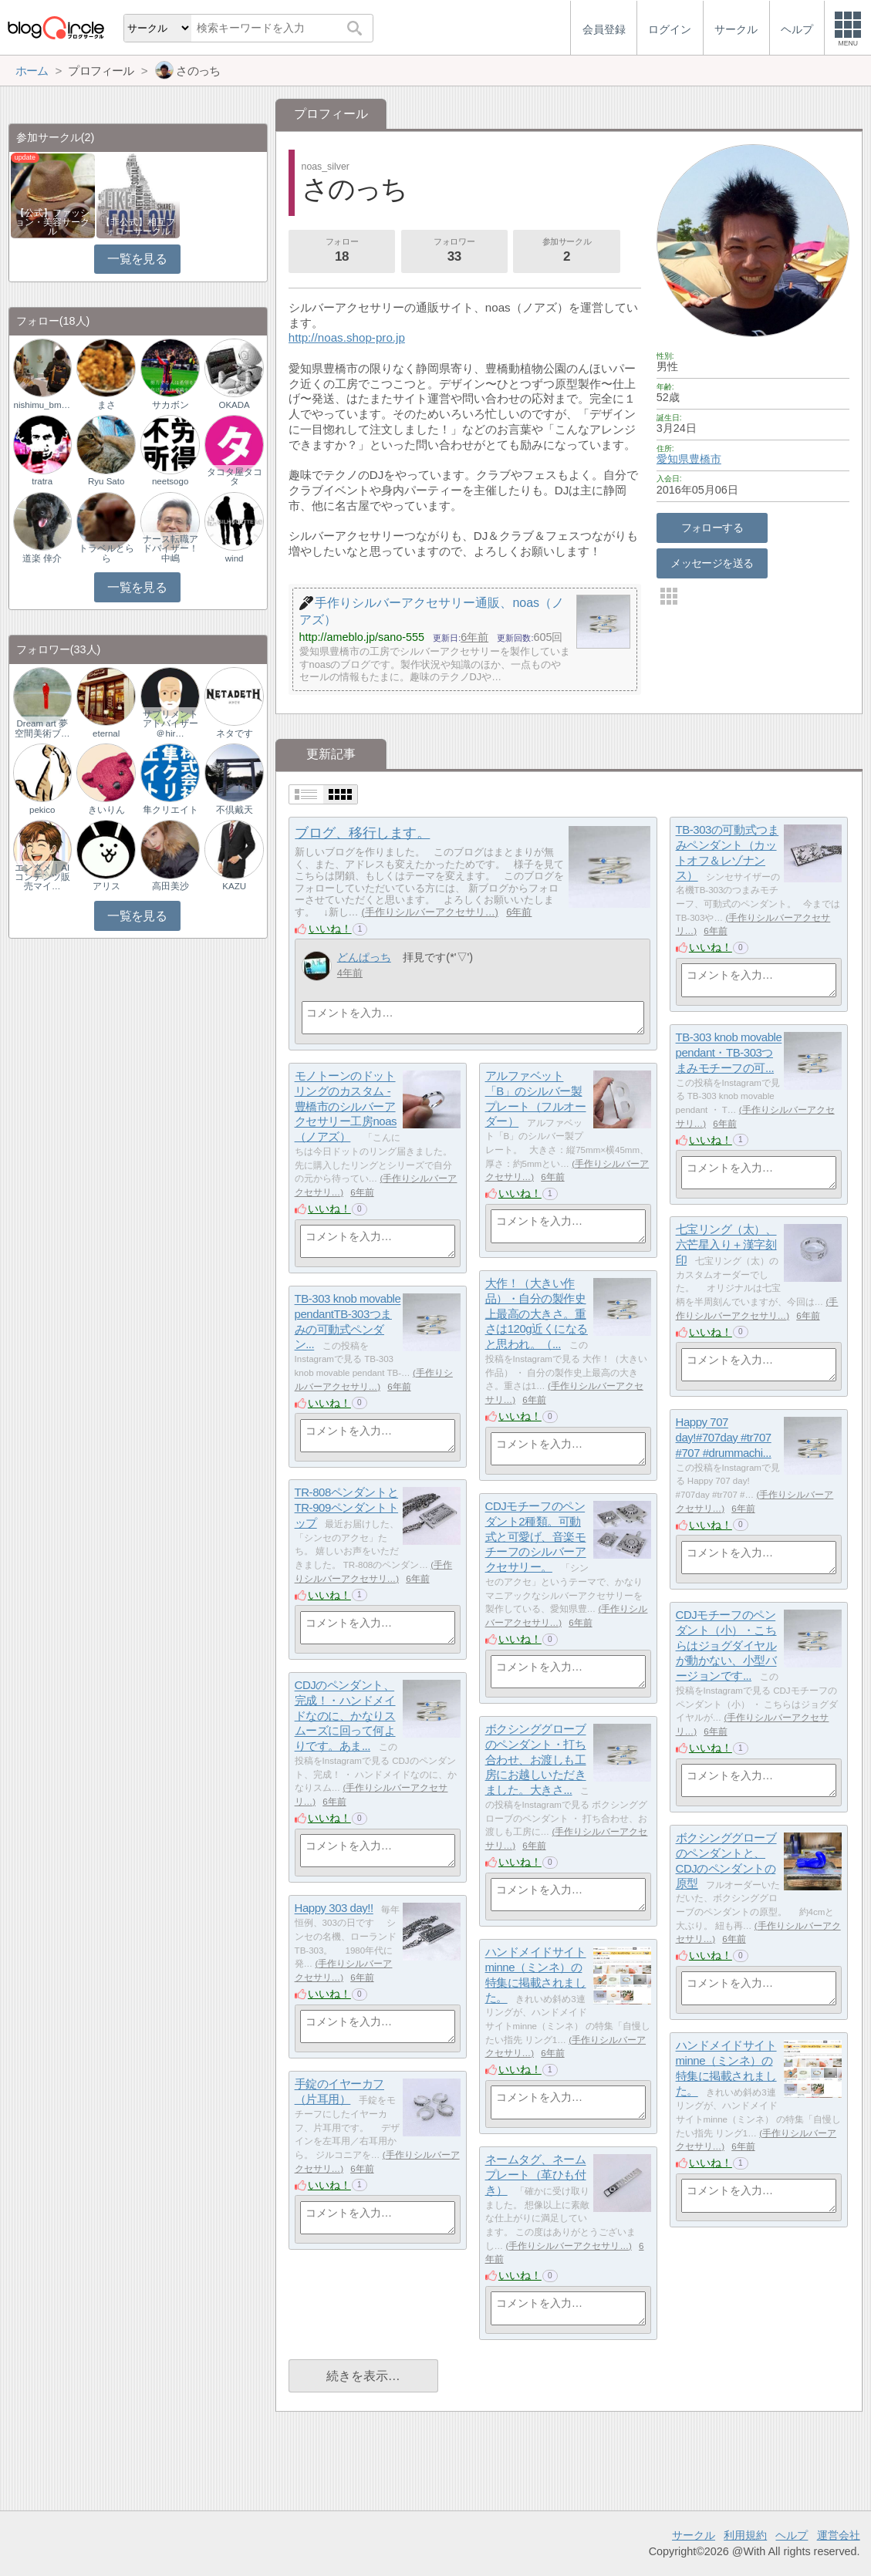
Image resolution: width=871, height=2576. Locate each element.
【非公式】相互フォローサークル (138, 226)
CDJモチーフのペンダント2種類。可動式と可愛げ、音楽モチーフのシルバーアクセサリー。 (535, 1537)
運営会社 (838, 2535)
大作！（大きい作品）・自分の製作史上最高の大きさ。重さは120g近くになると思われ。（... (536, 1314)
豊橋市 (705, 459)
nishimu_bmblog (42, 405)
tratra (42, 481)
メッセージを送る (711, 563)
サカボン (170, 405)
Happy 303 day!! (334, 1908)
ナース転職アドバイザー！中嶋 (170, 548)
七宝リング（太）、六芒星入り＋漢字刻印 (726, 1244)
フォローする (712, 527)
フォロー (341, 251)
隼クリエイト (170, 809)
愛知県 (673, 459)
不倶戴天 (234, 809)
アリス (106, 886)
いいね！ (330, 928)
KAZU (234, 886)
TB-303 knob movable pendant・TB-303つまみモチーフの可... (729, 1052)
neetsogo (170, 481)
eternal (106, 733)
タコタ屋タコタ (234, 476)
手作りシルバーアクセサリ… (430, 912)
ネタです (234, 733)
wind (234, 558)
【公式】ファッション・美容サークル (52, 222)
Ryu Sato (106, 481)
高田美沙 (170, 886)
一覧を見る (137, 258)
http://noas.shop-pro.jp (347, 337)
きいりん (106, 809)
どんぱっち (364, 957)
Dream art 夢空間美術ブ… (42, 728)
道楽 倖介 (42, 558)
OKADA (233, 405)
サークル (693, 2535)
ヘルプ (791, 2535)
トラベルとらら (106, 553)
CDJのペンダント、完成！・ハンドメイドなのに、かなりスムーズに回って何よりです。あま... (345, 1716)
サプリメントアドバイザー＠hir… (170, 723)
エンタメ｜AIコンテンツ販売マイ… (42, 877)
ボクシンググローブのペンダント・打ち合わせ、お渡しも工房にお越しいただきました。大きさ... (535, 1760)
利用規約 (745, 2535)
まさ (106, 405)
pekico (42, 809)
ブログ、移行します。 (362, 833)
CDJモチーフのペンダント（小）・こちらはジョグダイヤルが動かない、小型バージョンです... (726, 1646)
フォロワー (454, 251)
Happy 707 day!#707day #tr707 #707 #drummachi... (723, 1437)
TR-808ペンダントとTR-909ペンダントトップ (346, 1507)
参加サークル (567, 251)
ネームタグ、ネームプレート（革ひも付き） (535, 2175)
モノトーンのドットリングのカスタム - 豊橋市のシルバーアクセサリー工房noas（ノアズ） (346, 1107)
